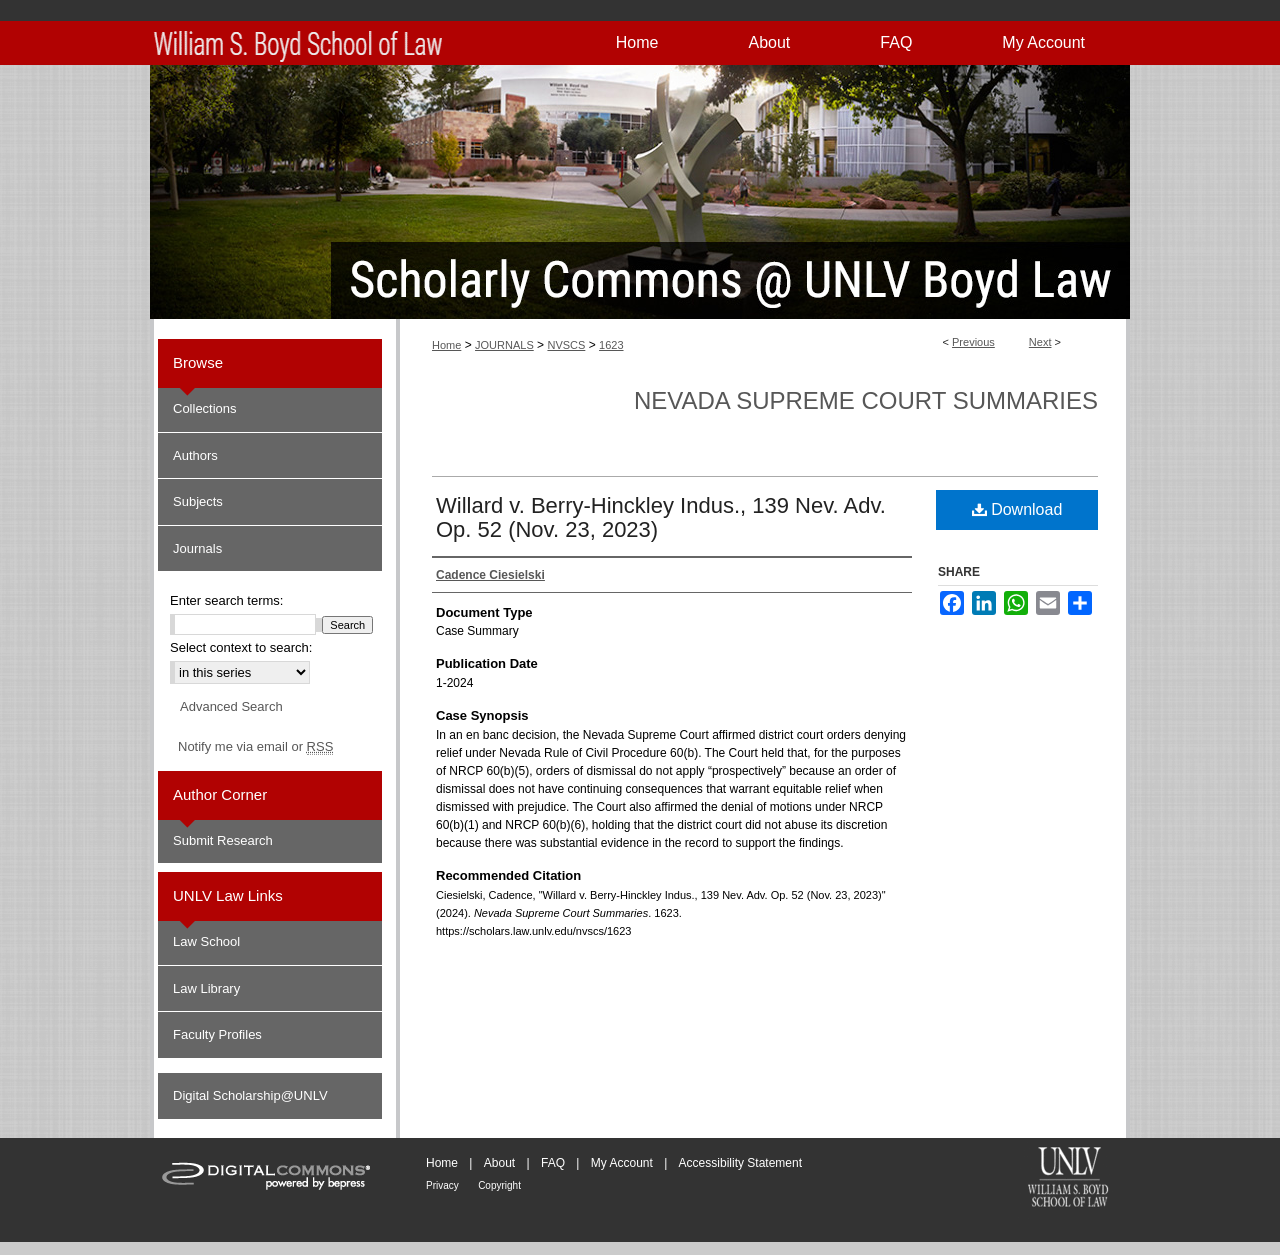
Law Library (206, 988)
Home (446, 345)
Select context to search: (241, 647)
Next (1040, 342)
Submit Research (223, 840)
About (499, 1163)
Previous (973, 342)
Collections (205, 408)
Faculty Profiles (217, 1034)
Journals (197, 548)
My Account (622, 1163)
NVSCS (566, 345)
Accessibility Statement (740, 1163)
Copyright (499, 1185)
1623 (611, 345)
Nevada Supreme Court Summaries (866, 400)
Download (1017, 509)
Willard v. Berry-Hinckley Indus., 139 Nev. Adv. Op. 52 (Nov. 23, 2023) (661, 517)
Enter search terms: (226, 600)
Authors (195, 455)
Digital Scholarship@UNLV (250, 1095)
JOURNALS (504, 345)
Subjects (198, 501)
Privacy (442, 1185)
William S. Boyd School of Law (1068, 1179)
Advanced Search (231, 706)
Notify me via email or (255, 747)
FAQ (553, 1163)
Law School (206, 941)
